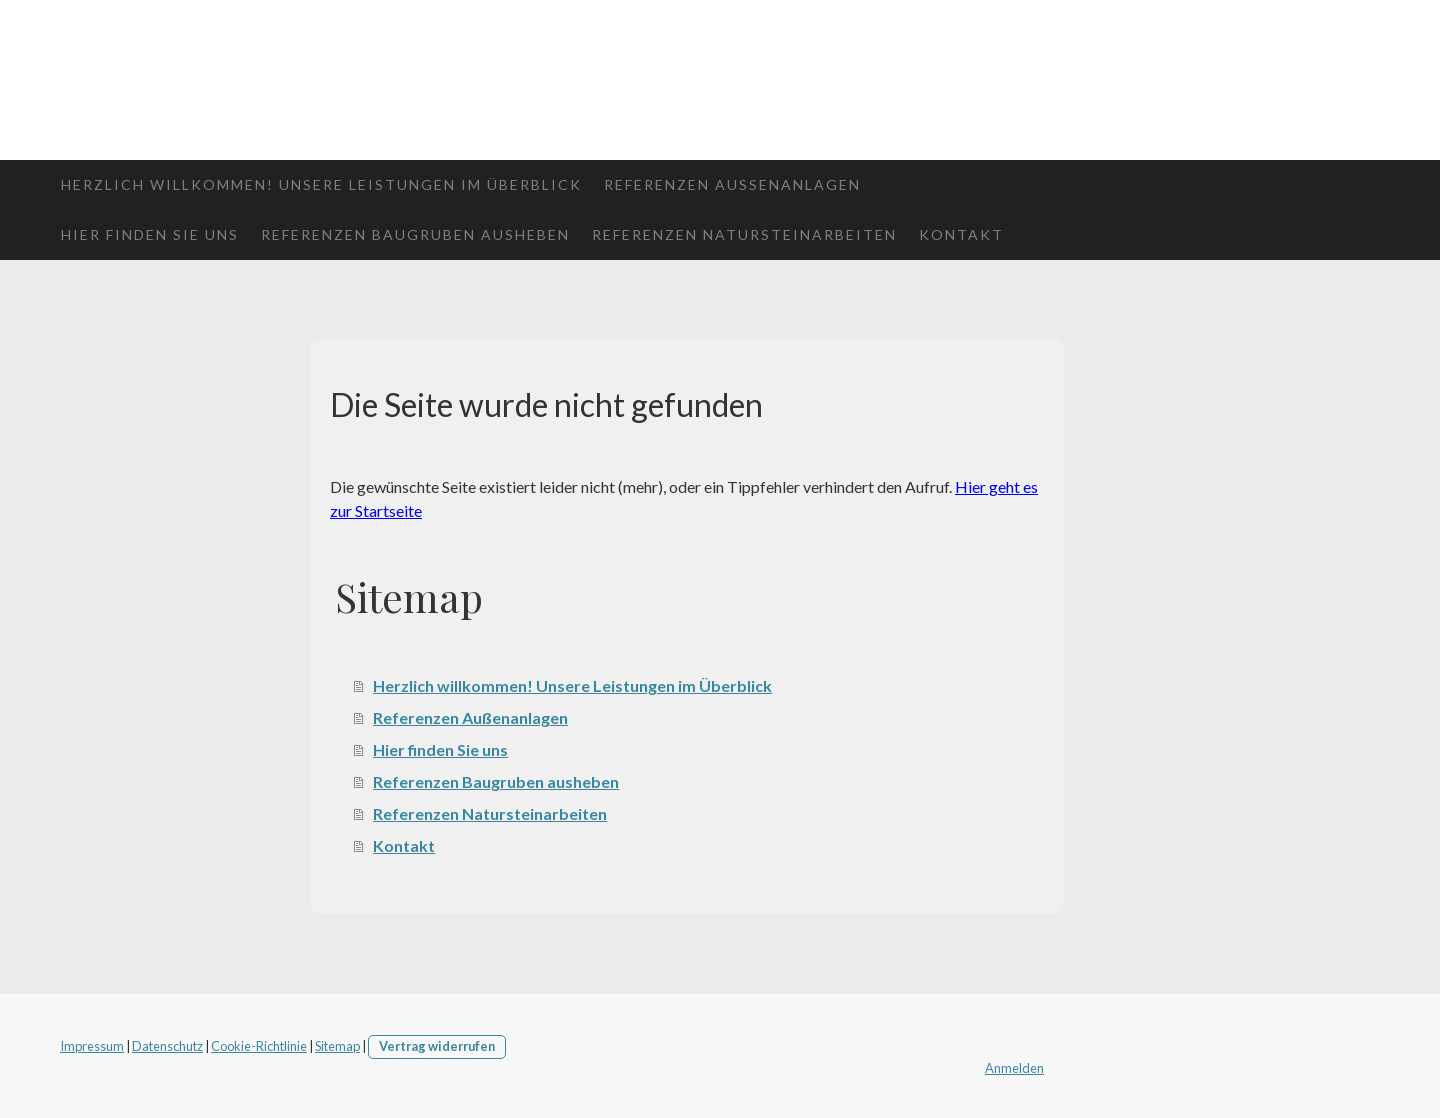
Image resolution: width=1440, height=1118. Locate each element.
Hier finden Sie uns (150, 234)
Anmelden (1014, 1068)
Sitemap (337, 1046)
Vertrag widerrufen (437, 1046)
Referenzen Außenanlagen (732, 184)
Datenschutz (167, 1046)
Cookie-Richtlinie (259, 1046)
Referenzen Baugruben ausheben (415, 234)
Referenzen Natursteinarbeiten (744, 234)
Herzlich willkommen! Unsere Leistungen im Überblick (321, 184)
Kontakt (961, 234)
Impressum (92, 1046)
